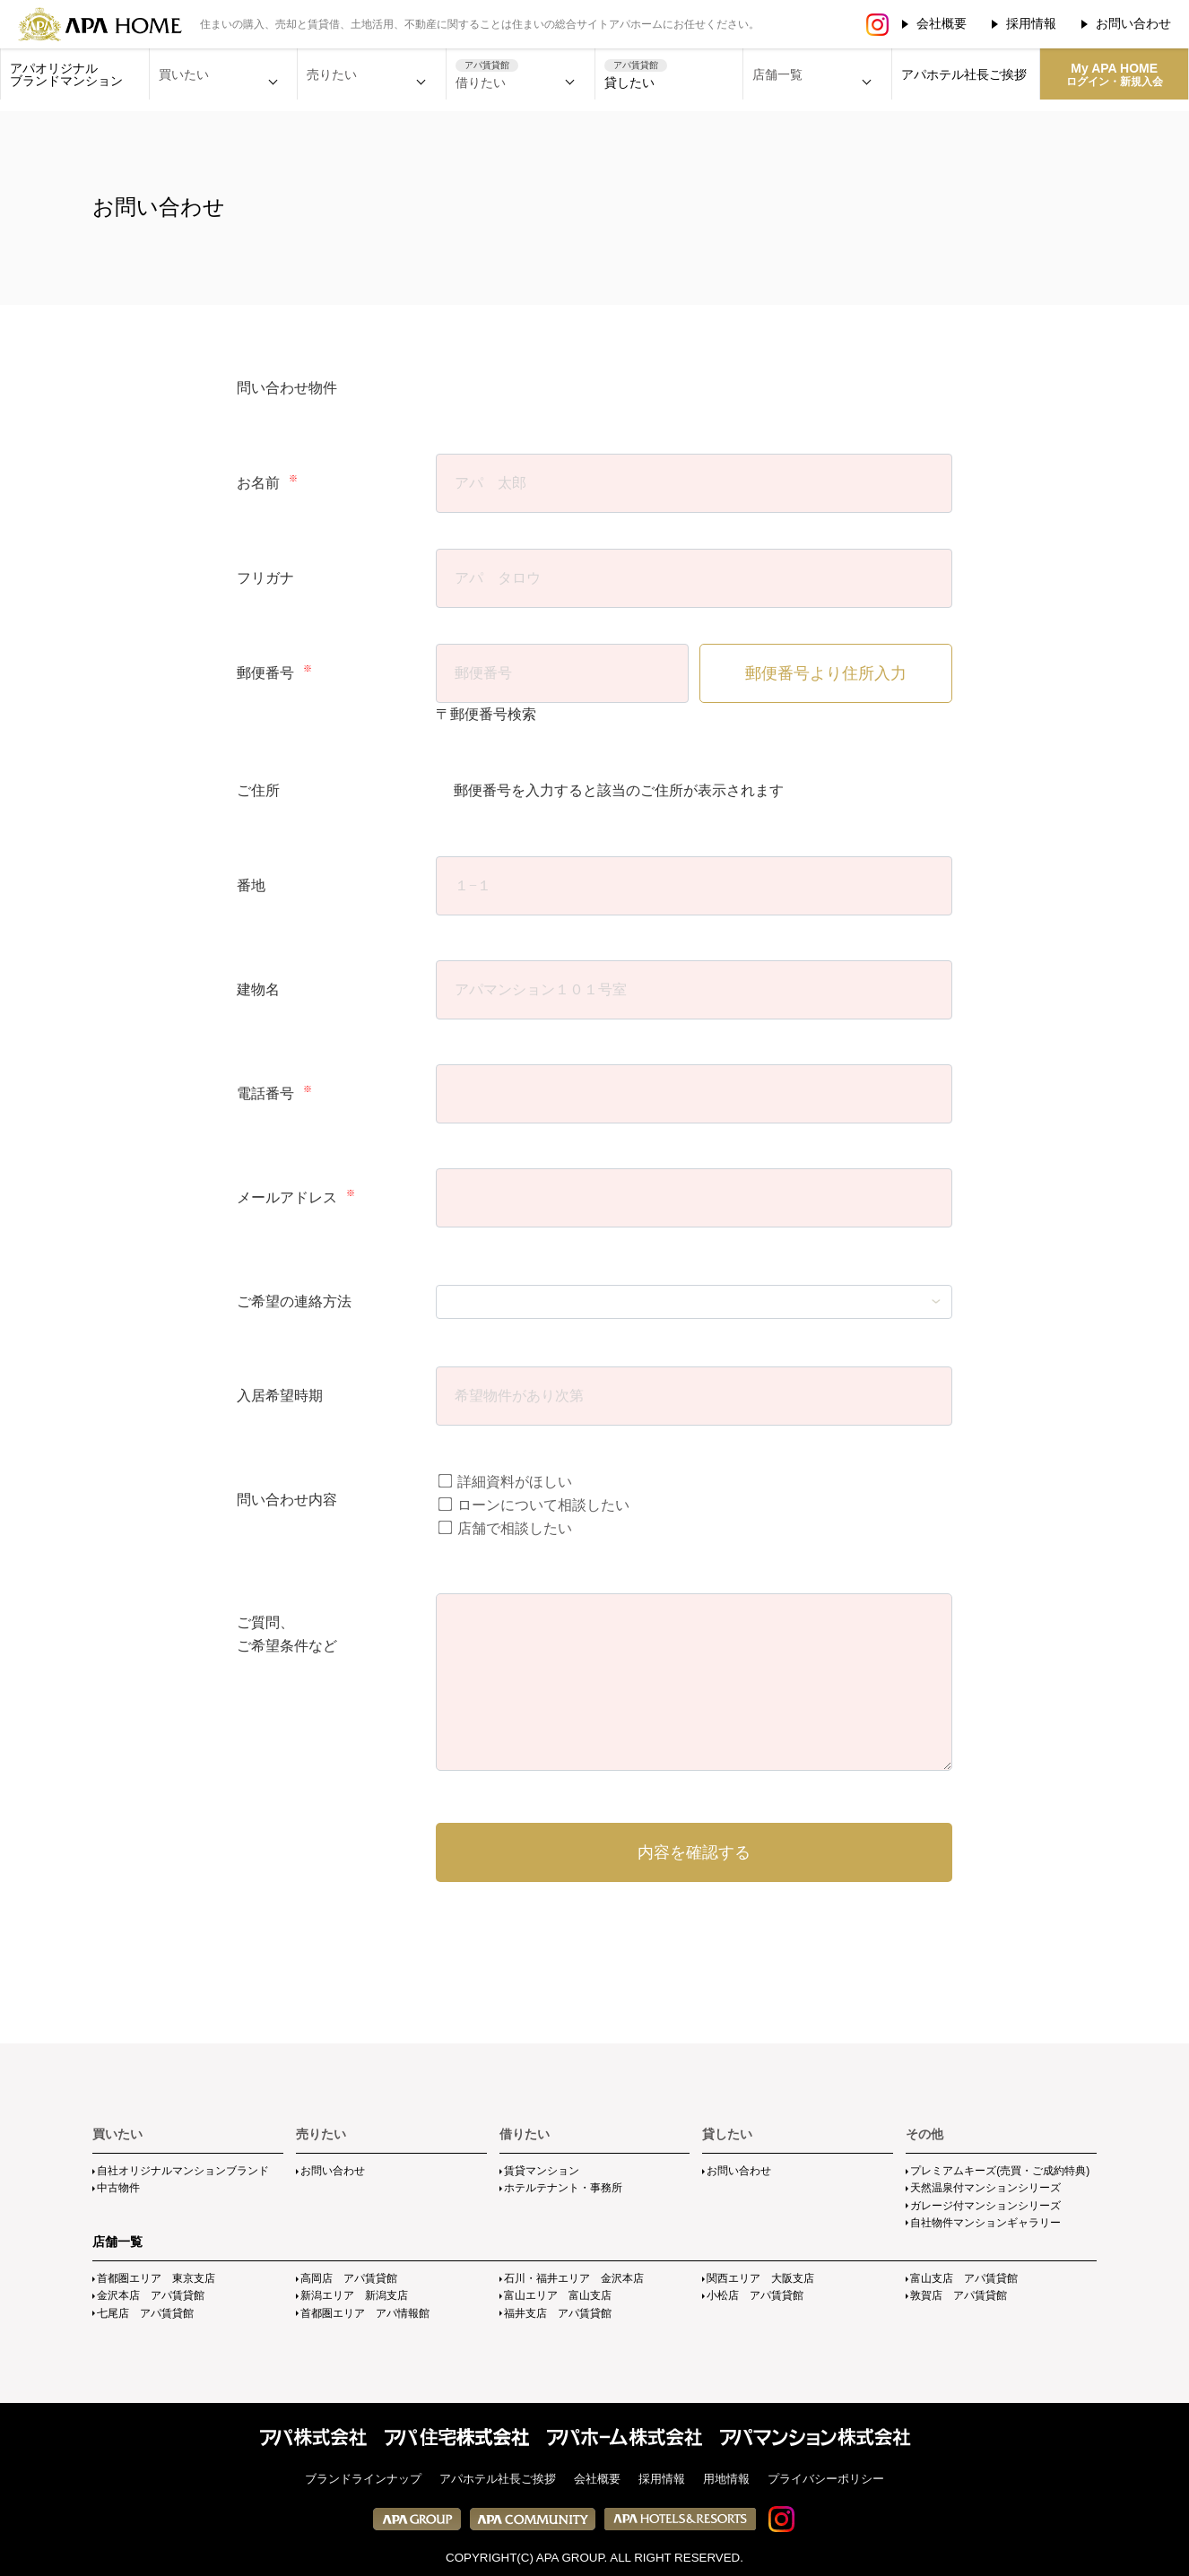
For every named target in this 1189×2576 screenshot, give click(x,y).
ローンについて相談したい (533, 1505)
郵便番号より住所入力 (826, 673)
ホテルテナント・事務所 (563, 2187)
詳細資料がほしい (505, 1481)
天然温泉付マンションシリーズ (985, 2187)
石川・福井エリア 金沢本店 (574, 2278)
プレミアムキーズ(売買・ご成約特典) (999, 2170)
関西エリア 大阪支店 (760, 2278)
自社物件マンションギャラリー (985, 2222)
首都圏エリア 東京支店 (156, 2278)
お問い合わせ (1133, 23)
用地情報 (726, 2478)
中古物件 (118, 2187)
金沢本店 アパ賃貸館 (150, 2295)
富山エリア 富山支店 (558, 2295)
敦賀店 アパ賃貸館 (958, 2295)
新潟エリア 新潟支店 (354, 2295)
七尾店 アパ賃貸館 (145, 2313)
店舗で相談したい (505, 1528)
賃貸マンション (541, 2170)
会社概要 (941, 23)
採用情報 (1031, 23)
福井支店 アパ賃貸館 (558, 2313)
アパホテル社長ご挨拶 (964, 74)
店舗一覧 (117, 2241)
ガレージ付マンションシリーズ (985, 2205)
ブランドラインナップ (363, 2478)
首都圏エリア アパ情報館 (365, 2313)
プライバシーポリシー (826, 2478)
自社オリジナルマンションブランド (183, 2170)
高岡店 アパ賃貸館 (348, 2278)
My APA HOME (1114, 74)
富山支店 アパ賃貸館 (964, 2278)
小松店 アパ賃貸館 (755, 2295)
